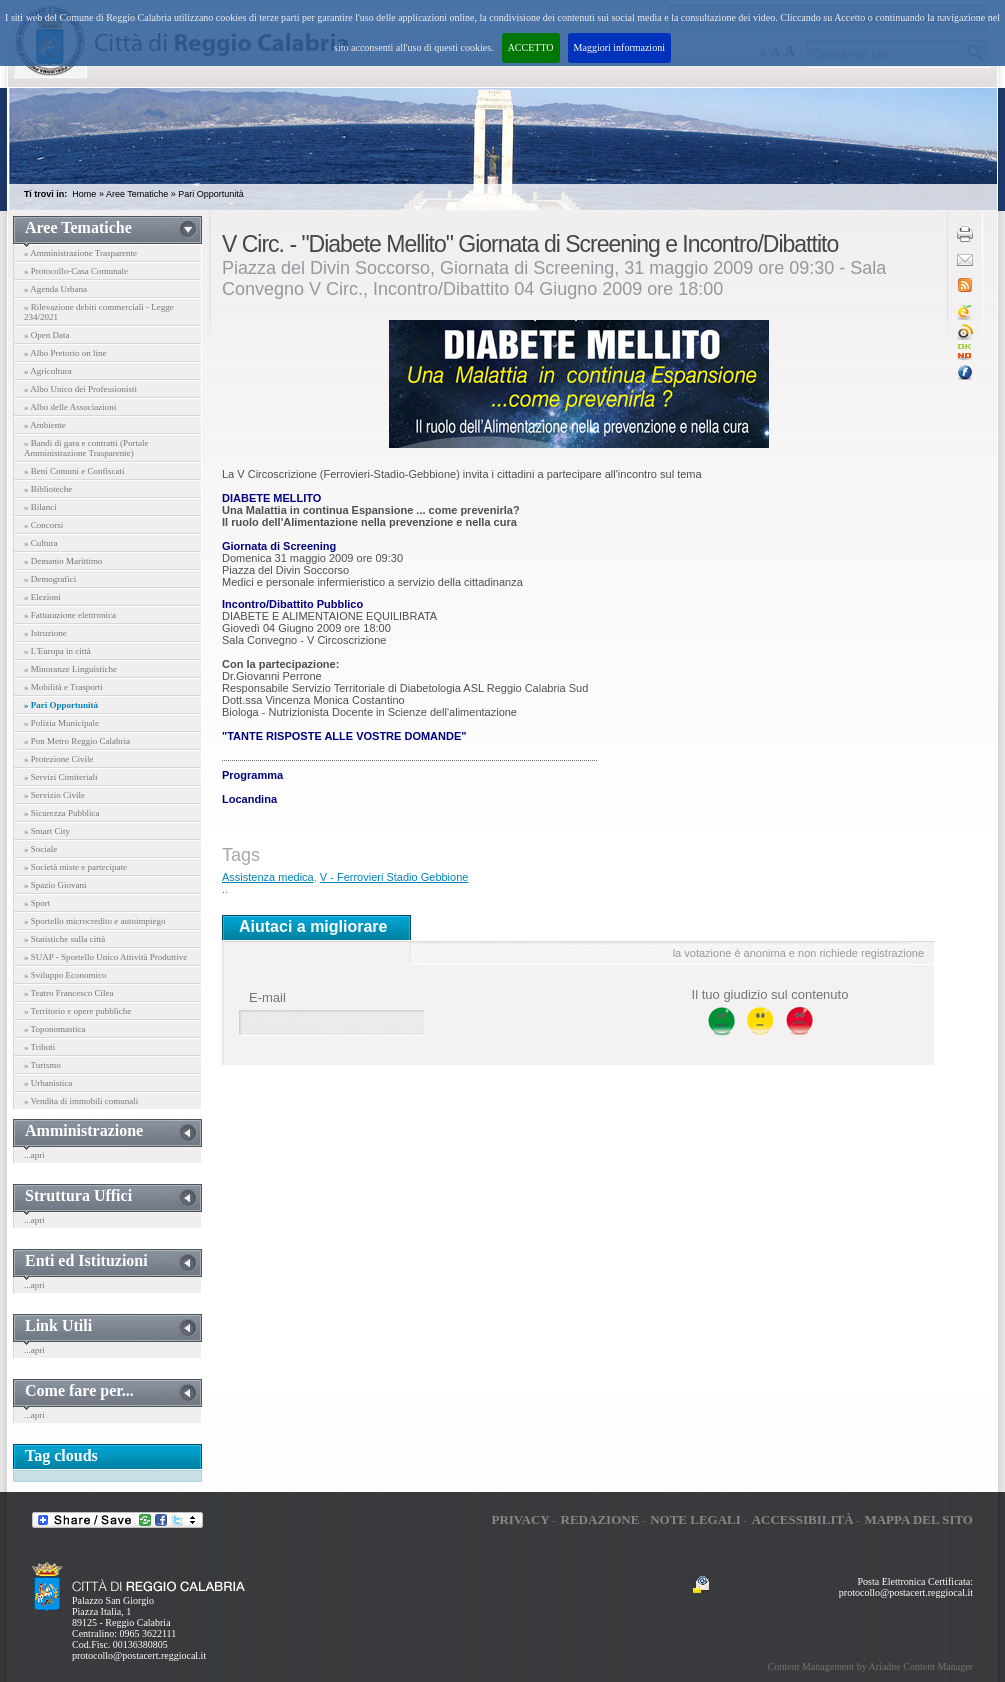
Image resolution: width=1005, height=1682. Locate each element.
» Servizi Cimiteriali (61, 777)
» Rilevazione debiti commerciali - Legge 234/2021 (99, 312)
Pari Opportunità (211, 194)
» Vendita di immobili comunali (81, 1101)
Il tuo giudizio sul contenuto (770, 994)
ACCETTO (531, 47)
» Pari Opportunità (61, 705)
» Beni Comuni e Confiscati (74, 471)
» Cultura (41, 543)
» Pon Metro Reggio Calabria (77, 741)
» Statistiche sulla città (64, 939)
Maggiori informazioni (619, 47)
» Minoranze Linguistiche (70, 669)
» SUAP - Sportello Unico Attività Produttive (105, 957)
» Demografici (50, 579)
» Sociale (40, 849)
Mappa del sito (918, 1519)
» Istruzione (45, 633)
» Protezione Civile (59, 759)
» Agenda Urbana (55, 289)
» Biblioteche (48, 489)
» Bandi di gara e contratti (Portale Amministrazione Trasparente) (86, 448)
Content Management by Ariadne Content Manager (870, 1666)
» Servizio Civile (54, 795)
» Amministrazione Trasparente (80, 253)
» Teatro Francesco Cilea (68, 993)
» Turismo (42, 1065)
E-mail (267, 997)
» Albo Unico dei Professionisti (80, 389)
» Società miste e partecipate (75, 867)
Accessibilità (803, 1519)
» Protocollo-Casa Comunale (76, 271)
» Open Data (46, 335)
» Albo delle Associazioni (70, 407)
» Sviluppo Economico (65, 975)
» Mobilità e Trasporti (63, 687)
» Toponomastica (54, 1029)
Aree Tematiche (137, 194)
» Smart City (47, 831)
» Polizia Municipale (61, 723)
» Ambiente (45, 425)
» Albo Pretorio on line (65, 353)
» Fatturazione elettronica (70, 615)
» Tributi (39, 1047)
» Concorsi (43, 525)
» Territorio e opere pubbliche (77, 1011)
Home (84, 194)
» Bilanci (40, 507)
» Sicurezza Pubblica (61, 813)
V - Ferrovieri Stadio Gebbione (394, 877)
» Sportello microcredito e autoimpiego (94, 921)
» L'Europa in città (57, 651)
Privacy (520, 1519)
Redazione (600, 1519)
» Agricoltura (48, 371)
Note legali (695, 1519)
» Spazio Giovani (55, 885)
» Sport (37, 903)
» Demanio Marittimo (63, 561)
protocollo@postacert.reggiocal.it (139, 1655)
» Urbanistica (48, 1083)
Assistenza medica (268, 877)
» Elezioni (42, 597)
